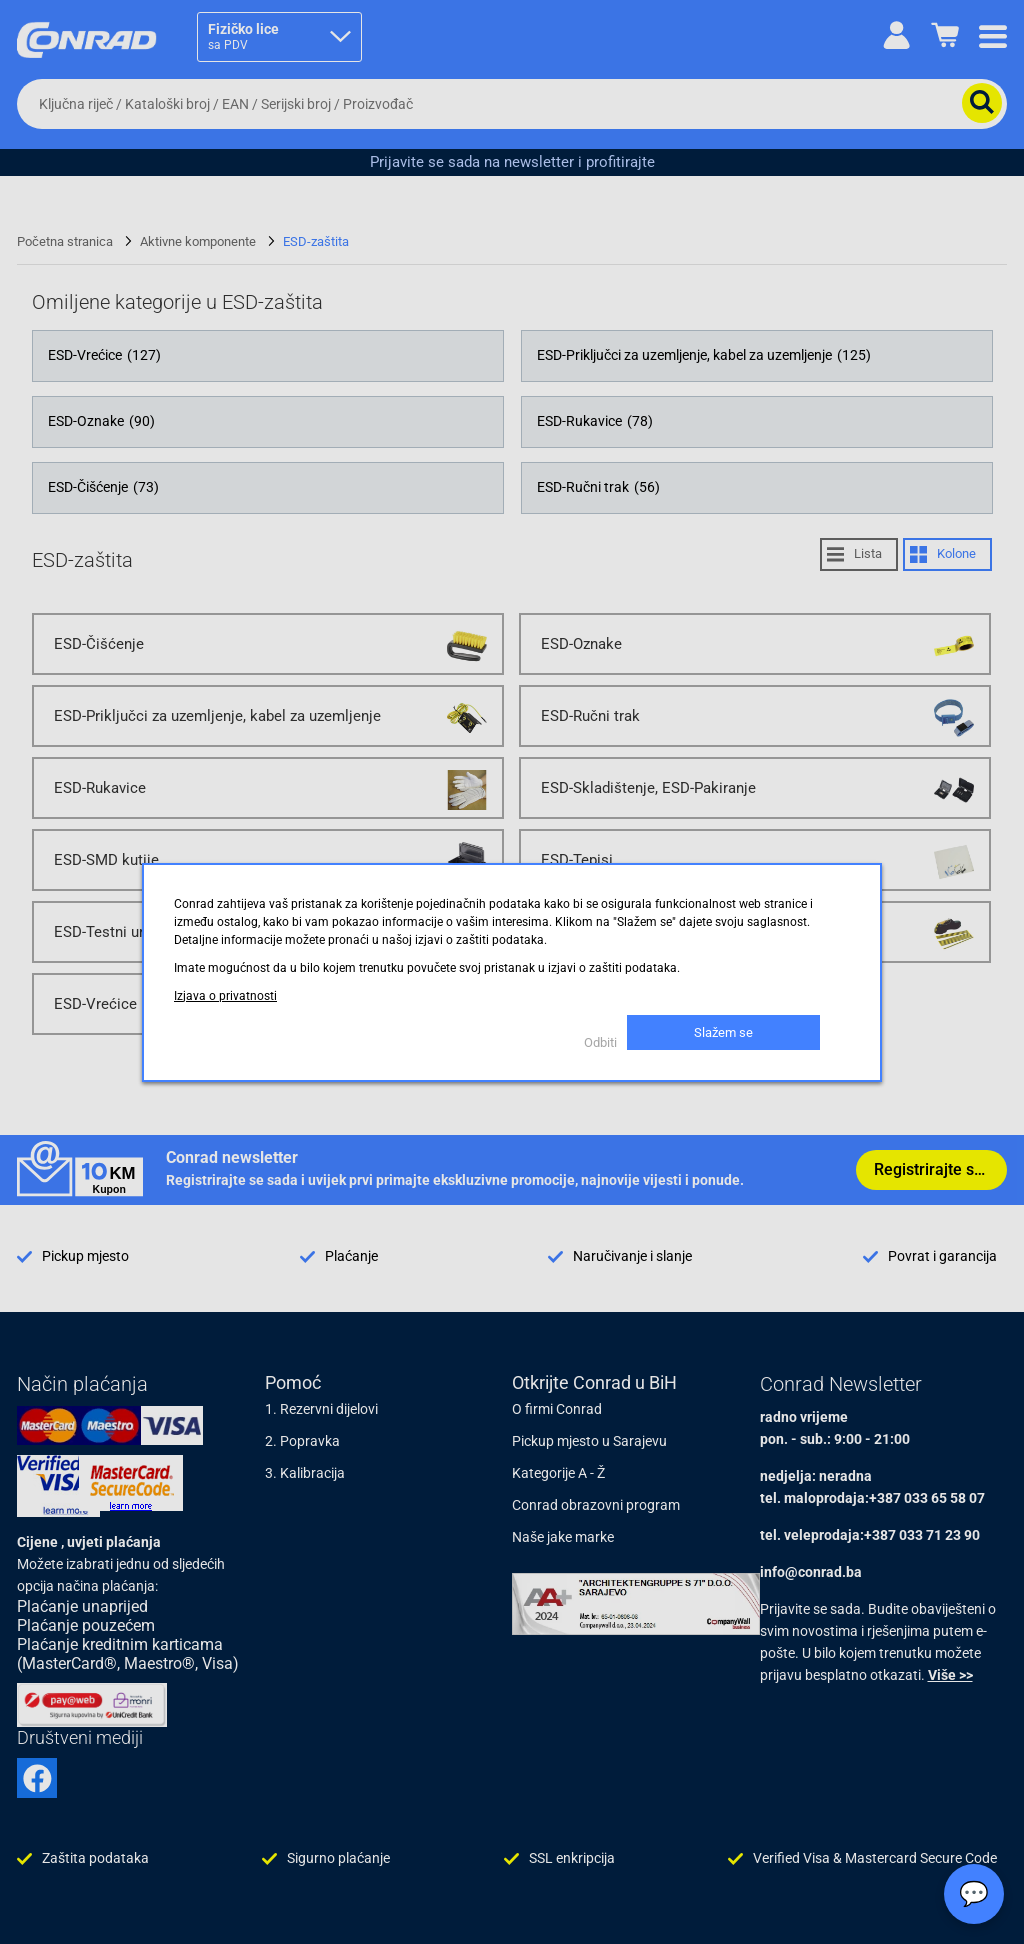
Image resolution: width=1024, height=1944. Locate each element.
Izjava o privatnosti (225, 996)
